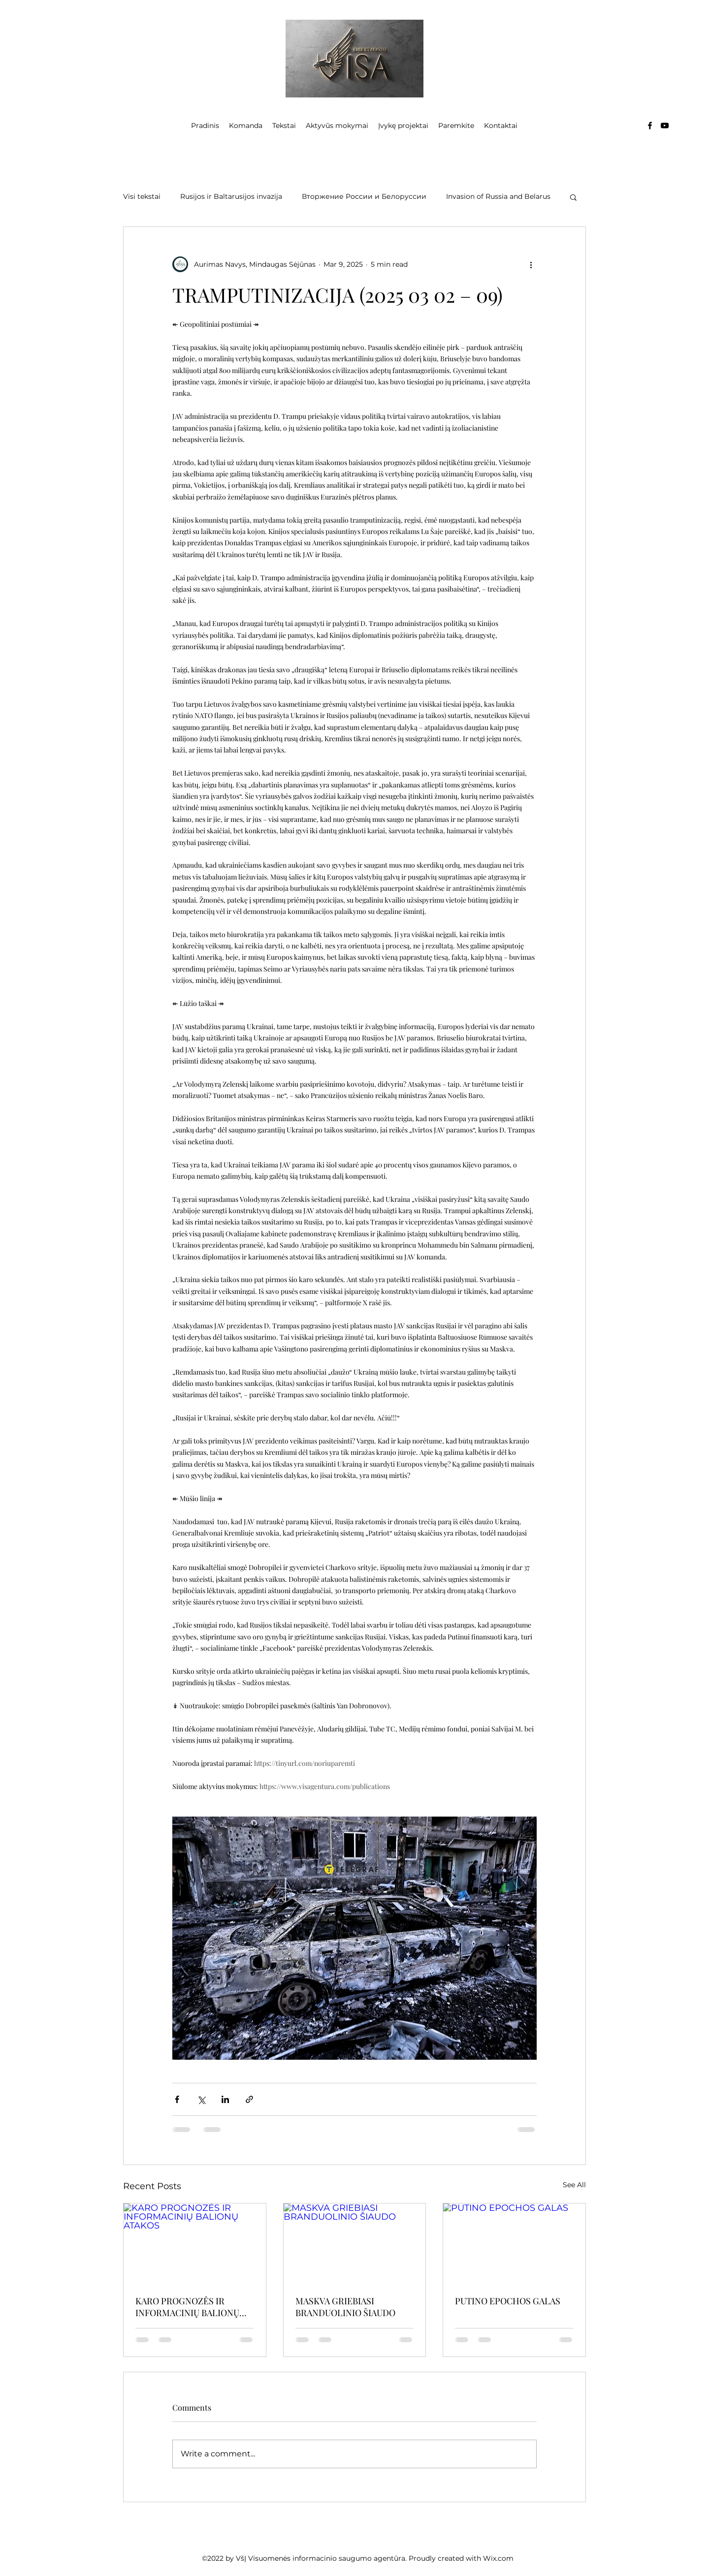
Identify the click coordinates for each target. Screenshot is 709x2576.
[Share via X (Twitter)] (201, 2099)
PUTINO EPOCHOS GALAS (507, 2301)
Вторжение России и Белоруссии (364, 196)
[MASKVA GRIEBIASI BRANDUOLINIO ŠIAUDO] (355, 2243)
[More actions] (531, 264)
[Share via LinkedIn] (225, 2099)
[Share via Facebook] (177, 2099)
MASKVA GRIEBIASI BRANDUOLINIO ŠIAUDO (345, 2307)
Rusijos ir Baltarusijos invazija (231, 196)
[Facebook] (650, 125)
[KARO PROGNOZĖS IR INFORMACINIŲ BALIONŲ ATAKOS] (195, 2243)
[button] (573, 197)
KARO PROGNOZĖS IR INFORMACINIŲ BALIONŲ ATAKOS (187, 2307)
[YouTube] (665, 125)
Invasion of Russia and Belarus (498, 196)
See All (574, 2184)
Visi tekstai (142, 196)
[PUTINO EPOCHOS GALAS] (514, 2243)
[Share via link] (249, 2099)
